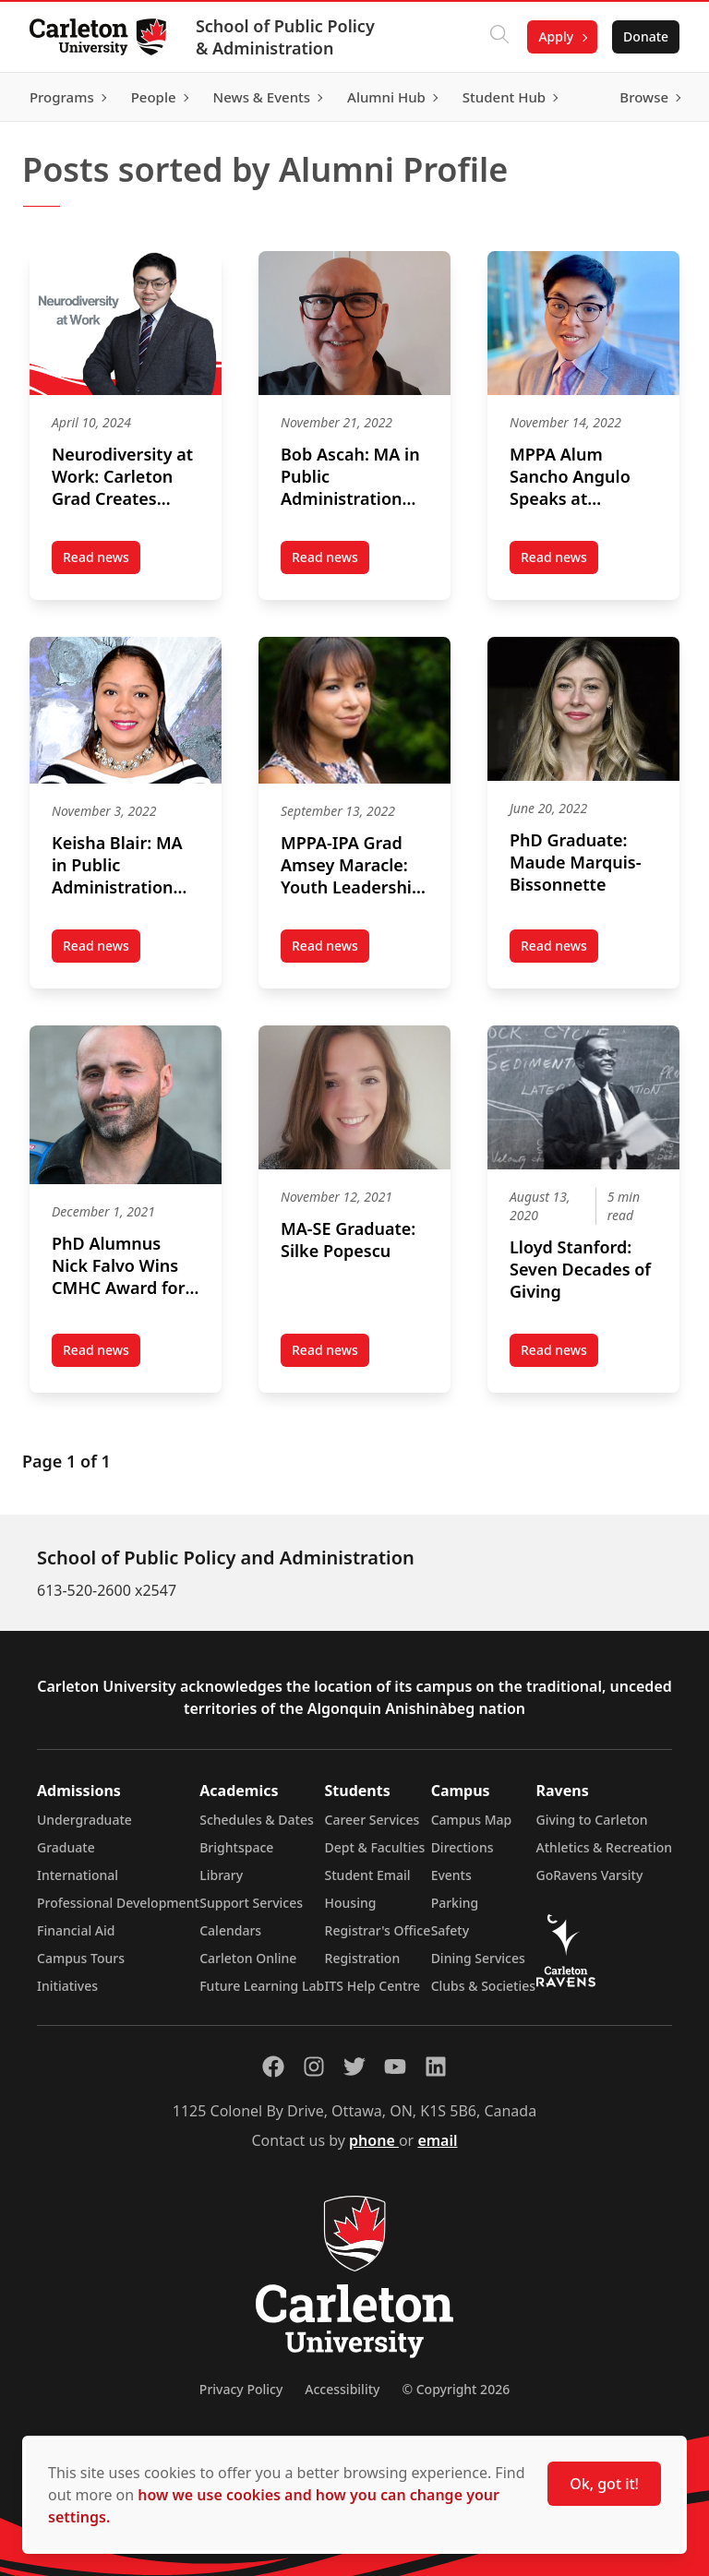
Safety (450, 1930)
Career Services (372, 1819)
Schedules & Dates (256, 1819)
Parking (455, 1902)
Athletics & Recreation (604, 1847)
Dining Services (478, 1958)
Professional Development (118, 1902)
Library (221, 1875)
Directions (462, 1847)
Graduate (66, 1847)
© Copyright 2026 (456, 2389)
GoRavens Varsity (589, 1875)
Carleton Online (247, 1958)
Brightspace (236, 1847)
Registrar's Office (378, 1930)
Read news (101, 561)
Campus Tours (81, 1958)
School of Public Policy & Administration (285, 37)
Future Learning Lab (261, 1986)
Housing (351, 1902)
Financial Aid (75, 1930)
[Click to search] (499, 37)
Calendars (230, 1930)
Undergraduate (84, 1819)
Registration (363, 1958)
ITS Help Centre (373, 1986)
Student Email (368, 1875)
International (77, 1875)
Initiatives (67, 1986)
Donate (645, 36)
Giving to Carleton (592, 1819)
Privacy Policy (240, 2389)
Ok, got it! (604, 2484)
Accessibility (342, 2389)
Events (451, 1875)
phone (374, 2140)
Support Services (251, 1902)
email (437, 2140)
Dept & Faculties (375, 1847)
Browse (643, 97)
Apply (555, 36)
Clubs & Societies (483, 1986)
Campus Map (471, 1819)
